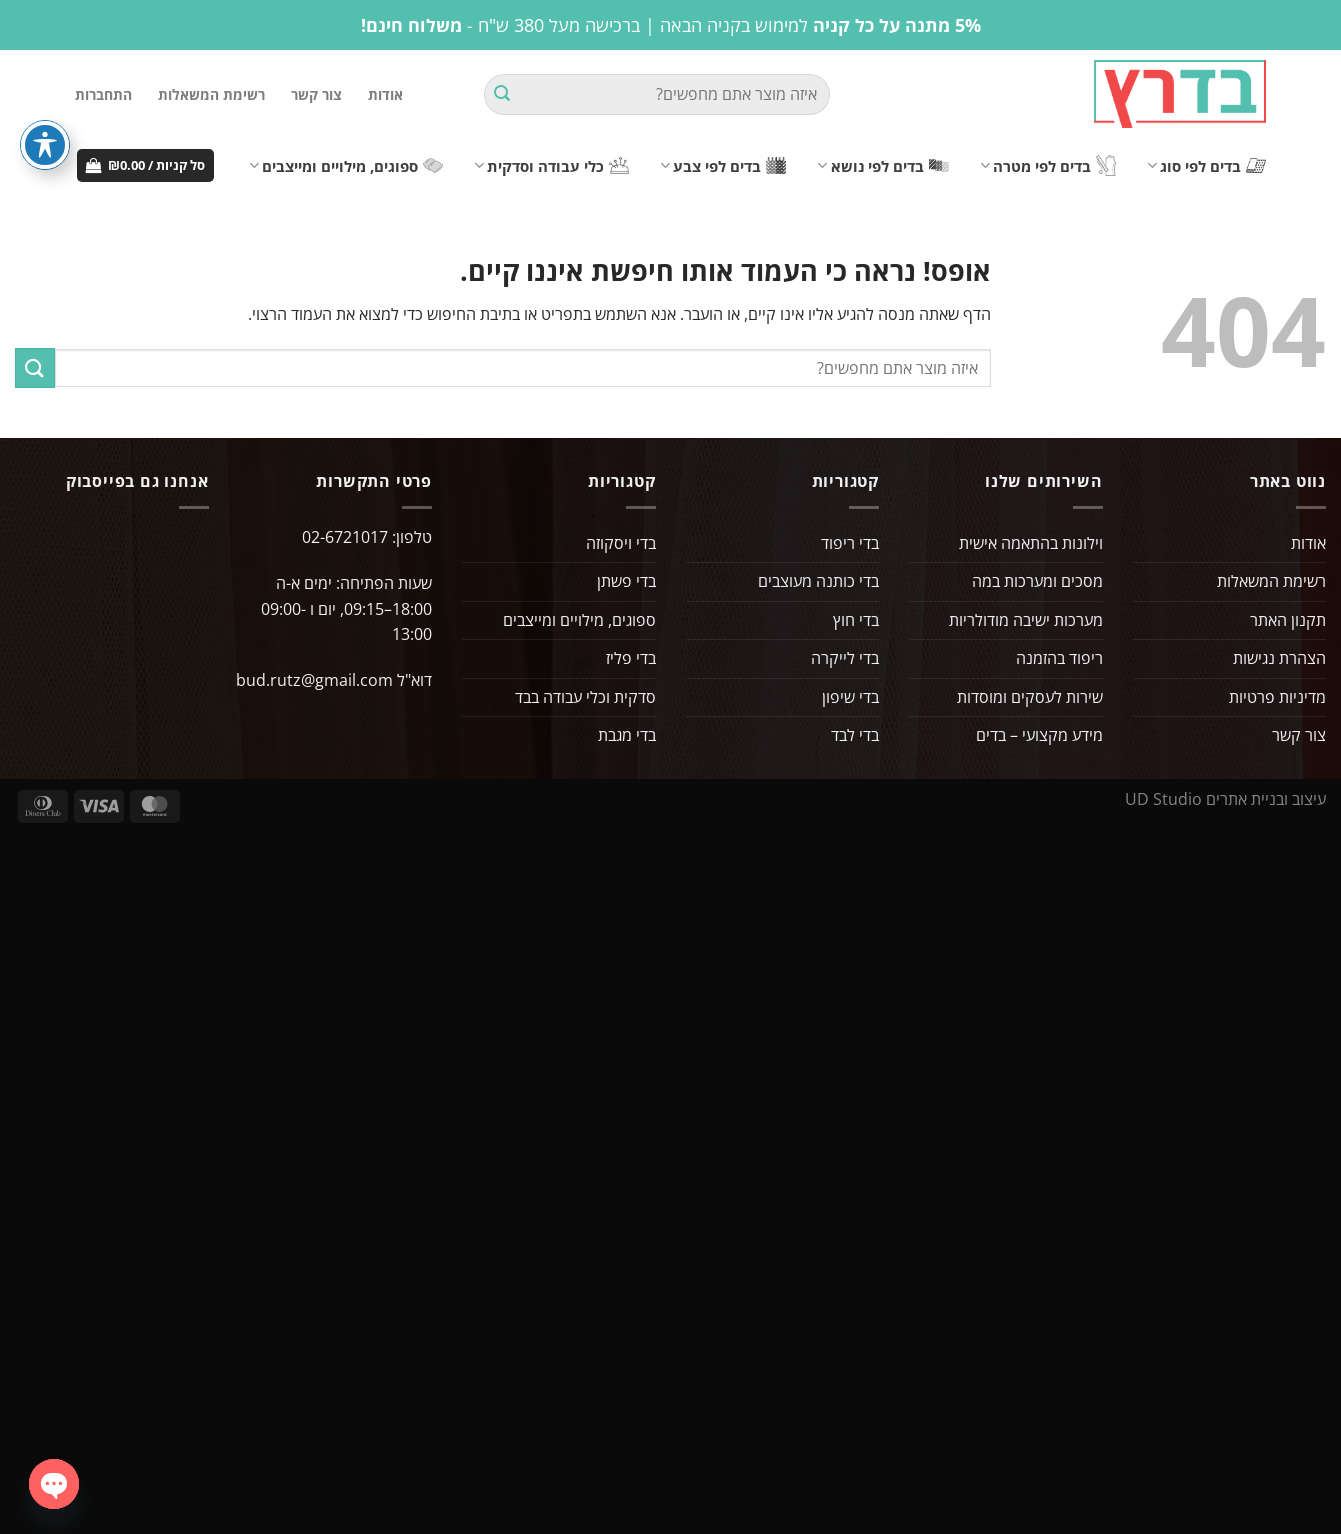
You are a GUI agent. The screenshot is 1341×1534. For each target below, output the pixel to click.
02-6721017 (345, 537)
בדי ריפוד (850, 543)
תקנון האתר (1288, 620)
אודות (385, 94)
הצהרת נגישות (1279, 658)
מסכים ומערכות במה (1037, 581)
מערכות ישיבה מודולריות (1026, 620)
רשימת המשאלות (211, 94)
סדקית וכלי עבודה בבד (585, 697)
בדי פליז (631, 658)
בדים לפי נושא (882, 166)
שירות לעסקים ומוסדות (1030, 697)
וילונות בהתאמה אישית (1031, 543)
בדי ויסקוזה (621, 543)
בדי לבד (855, 735)
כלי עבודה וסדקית (551, 166)
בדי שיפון (850, 697)
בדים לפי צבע (723, 166)
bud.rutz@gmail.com (314, 680)
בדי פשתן (626, 581)
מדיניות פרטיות (1277, 697)
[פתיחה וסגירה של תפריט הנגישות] (45, 145)
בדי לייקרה (845, 658)
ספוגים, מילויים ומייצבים (346, 166)
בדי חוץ (856, 620)
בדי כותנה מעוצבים (818, 581)
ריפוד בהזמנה (1059, 658)
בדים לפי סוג (1206, 166)
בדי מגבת (627, 735)
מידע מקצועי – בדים (1039, 735)
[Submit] (502, 95)
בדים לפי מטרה (1048, 165)
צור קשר (316, 94)
